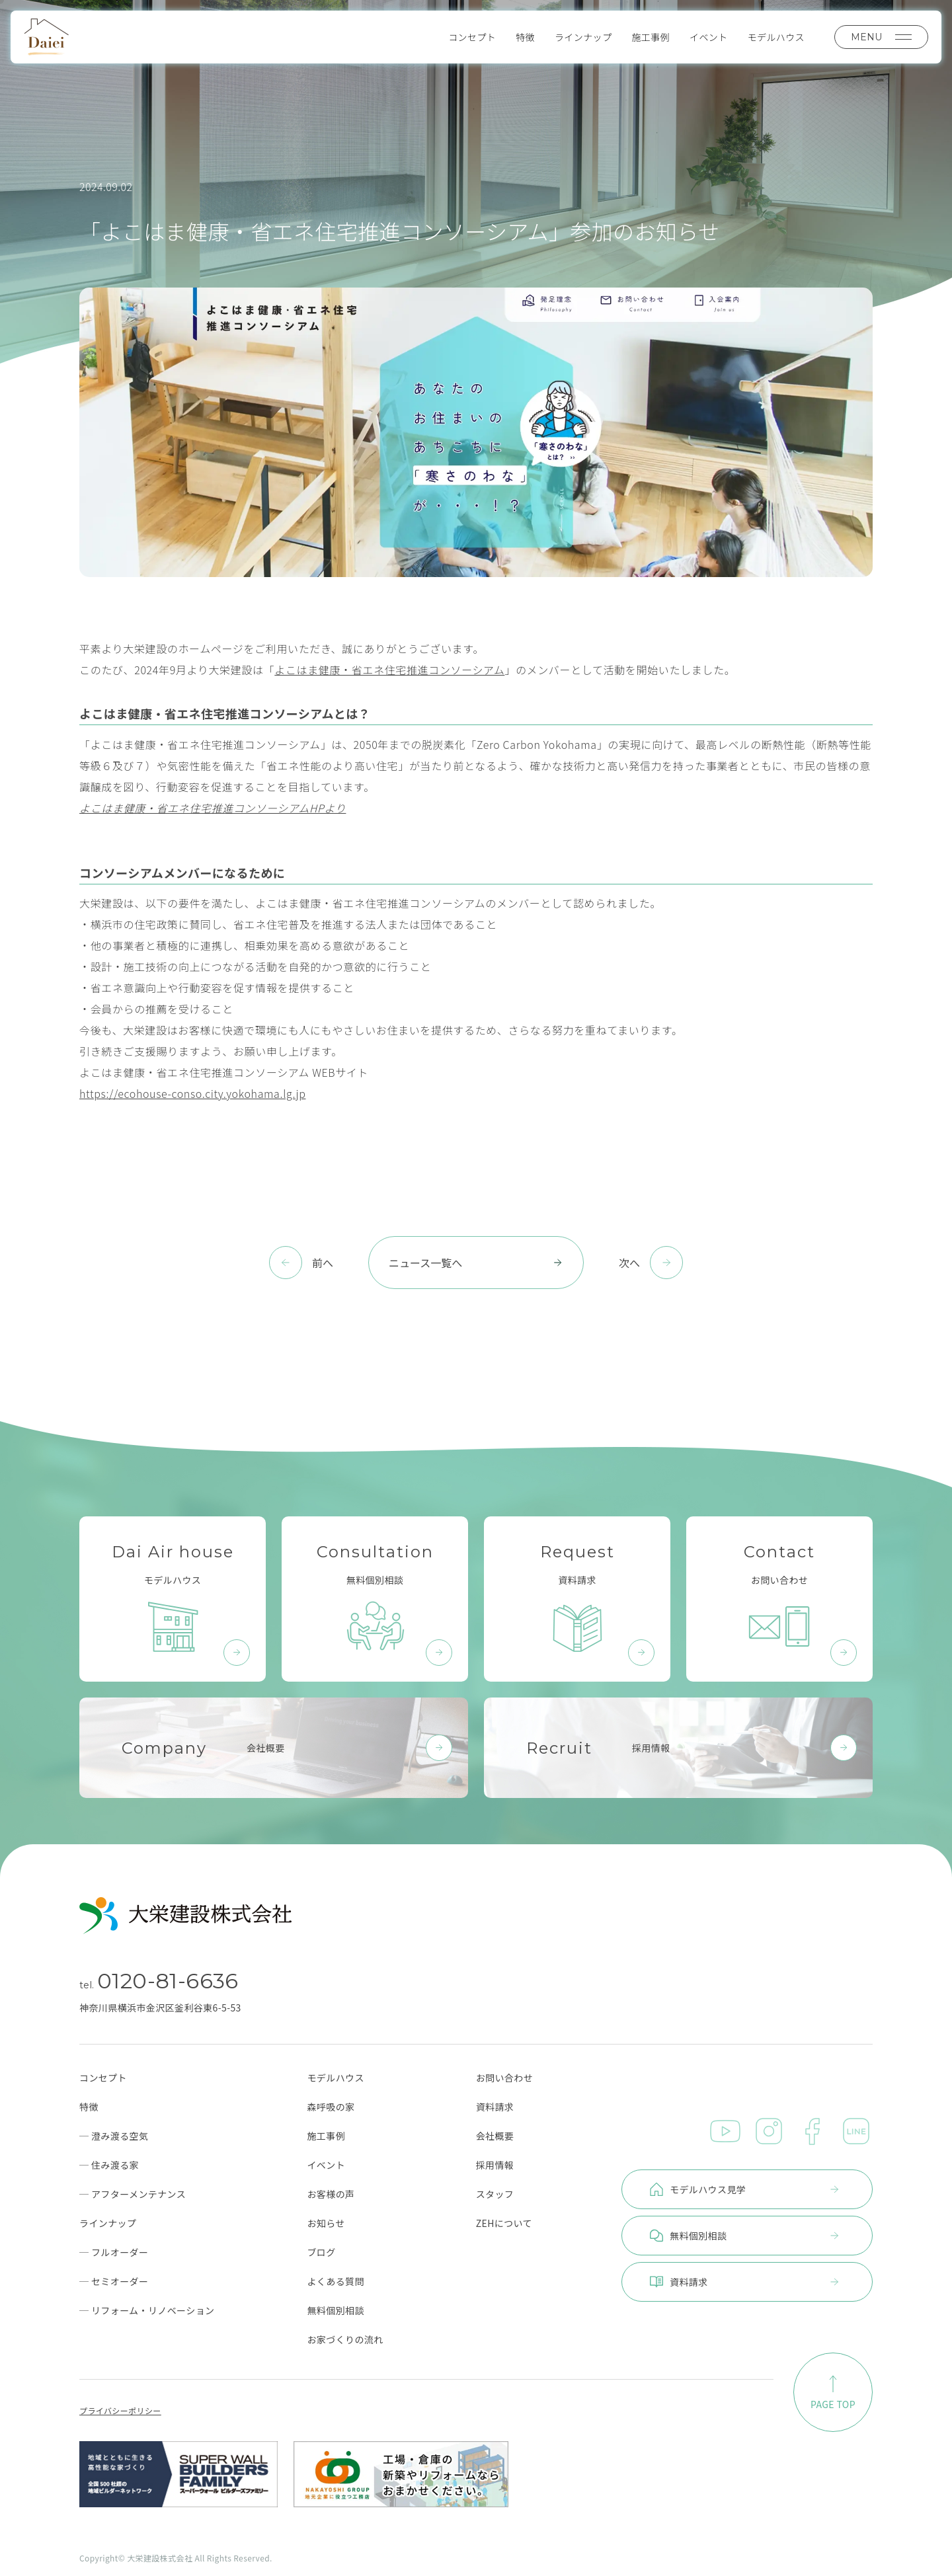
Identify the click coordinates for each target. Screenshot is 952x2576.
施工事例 (650, 37)
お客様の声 (330, 2194)
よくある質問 (335, 2281)
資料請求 (495, 2106)
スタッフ (495, 2194)
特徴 (525, 37)
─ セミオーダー (113, 2281)
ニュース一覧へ (476, 1262)
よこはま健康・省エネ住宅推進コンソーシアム (389, 670)
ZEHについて (504, 2223)
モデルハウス (776, 37)
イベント (709, 37)
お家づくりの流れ (345, 2339)
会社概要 (495, 2135)
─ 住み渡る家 (109, 2164)
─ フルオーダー (113, 2252)
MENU (881, 37)
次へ (629, 1262)
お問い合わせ (504, 2077)
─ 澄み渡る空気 (113, 2135)
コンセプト (472, 37)
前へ (322, 1262)
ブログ (321, 2252)
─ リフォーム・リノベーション (146, 2310)
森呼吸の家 (330, 2106)
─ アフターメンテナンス (132, 2194)
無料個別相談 (335, 2310)
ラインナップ (583, 37)
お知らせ (325, 2223)
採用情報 (495, 2164)
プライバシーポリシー (120, 2410)
